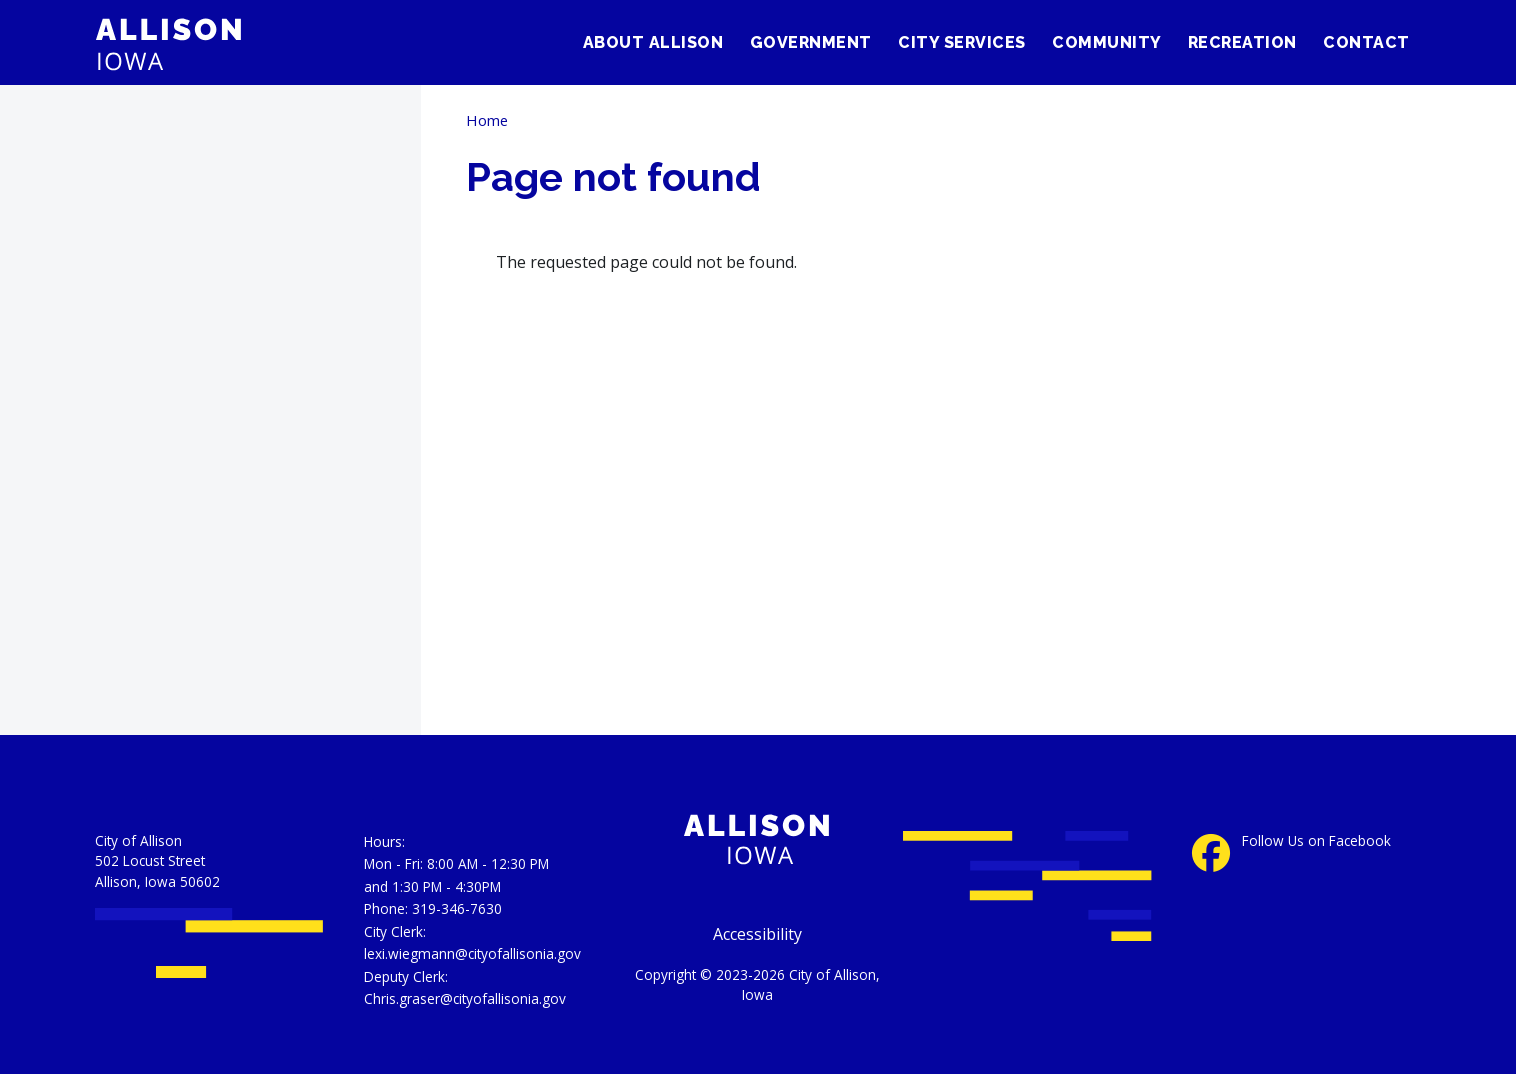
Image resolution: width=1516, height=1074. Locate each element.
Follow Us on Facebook (1316, 841)
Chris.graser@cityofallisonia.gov (465, 998)
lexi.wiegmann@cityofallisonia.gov (472, 953)
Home (487, 120)
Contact (1366, 42)
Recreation (1242, 42)
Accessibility (757, 934)
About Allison (653, 42)
